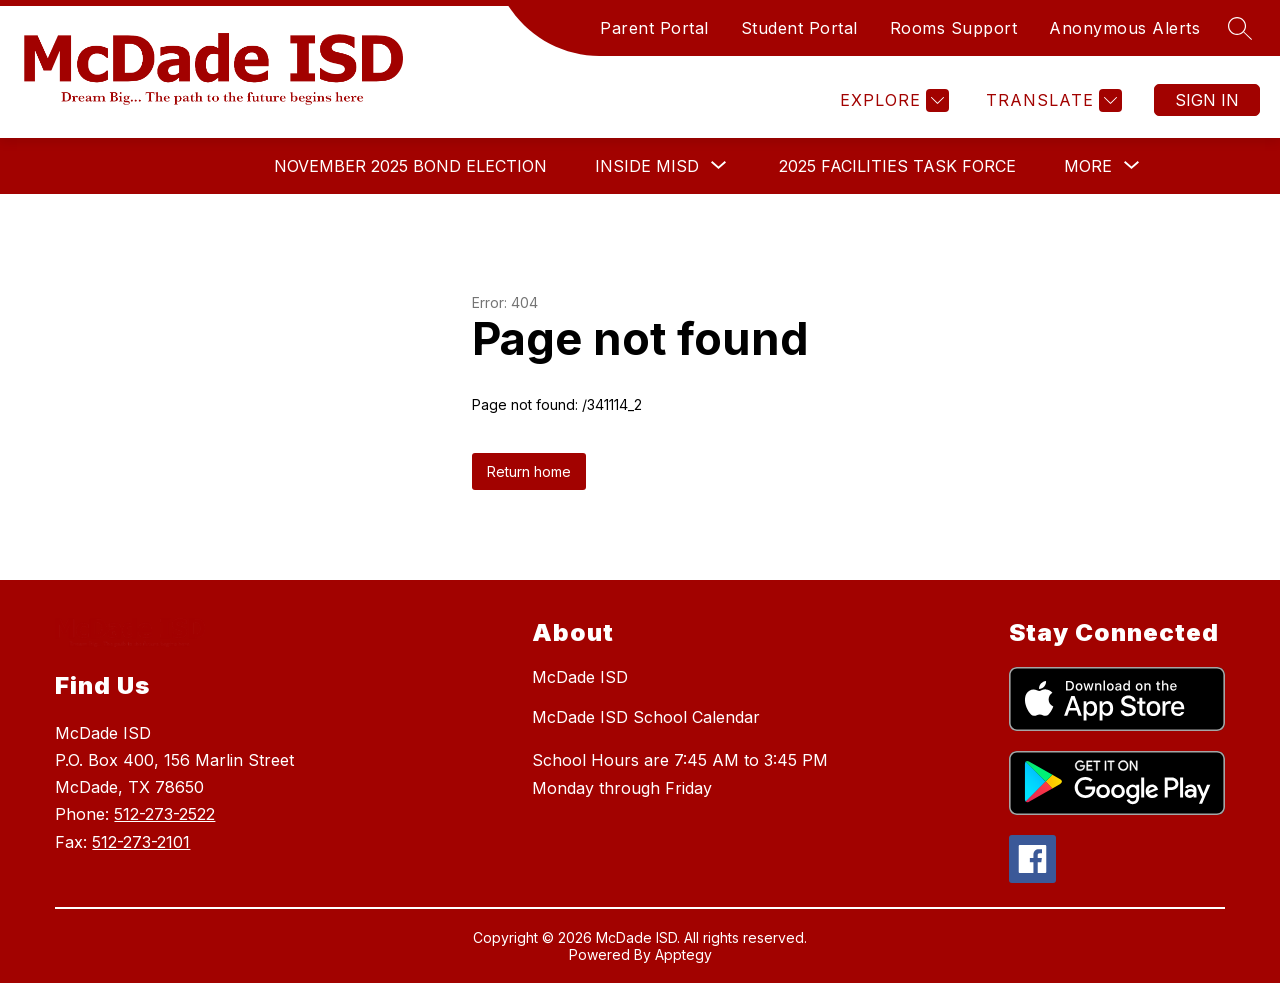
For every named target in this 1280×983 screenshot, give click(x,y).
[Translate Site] (1051, 100)
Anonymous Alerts (1124, 28)
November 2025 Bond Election (410, 166)
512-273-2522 (164, 814)
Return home (529, 471)
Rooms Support (954, 28)
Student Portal (799, 28)
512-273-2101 (141, 842)
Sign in (1207, 100)
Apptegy (683, 954)
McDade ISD (580, 677)
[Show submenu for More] (1088, 166)
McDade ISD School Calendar (646, 717)
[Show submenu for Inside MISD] (647, 166)
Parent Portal (654, 28)
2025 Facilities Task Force (897, 166)
